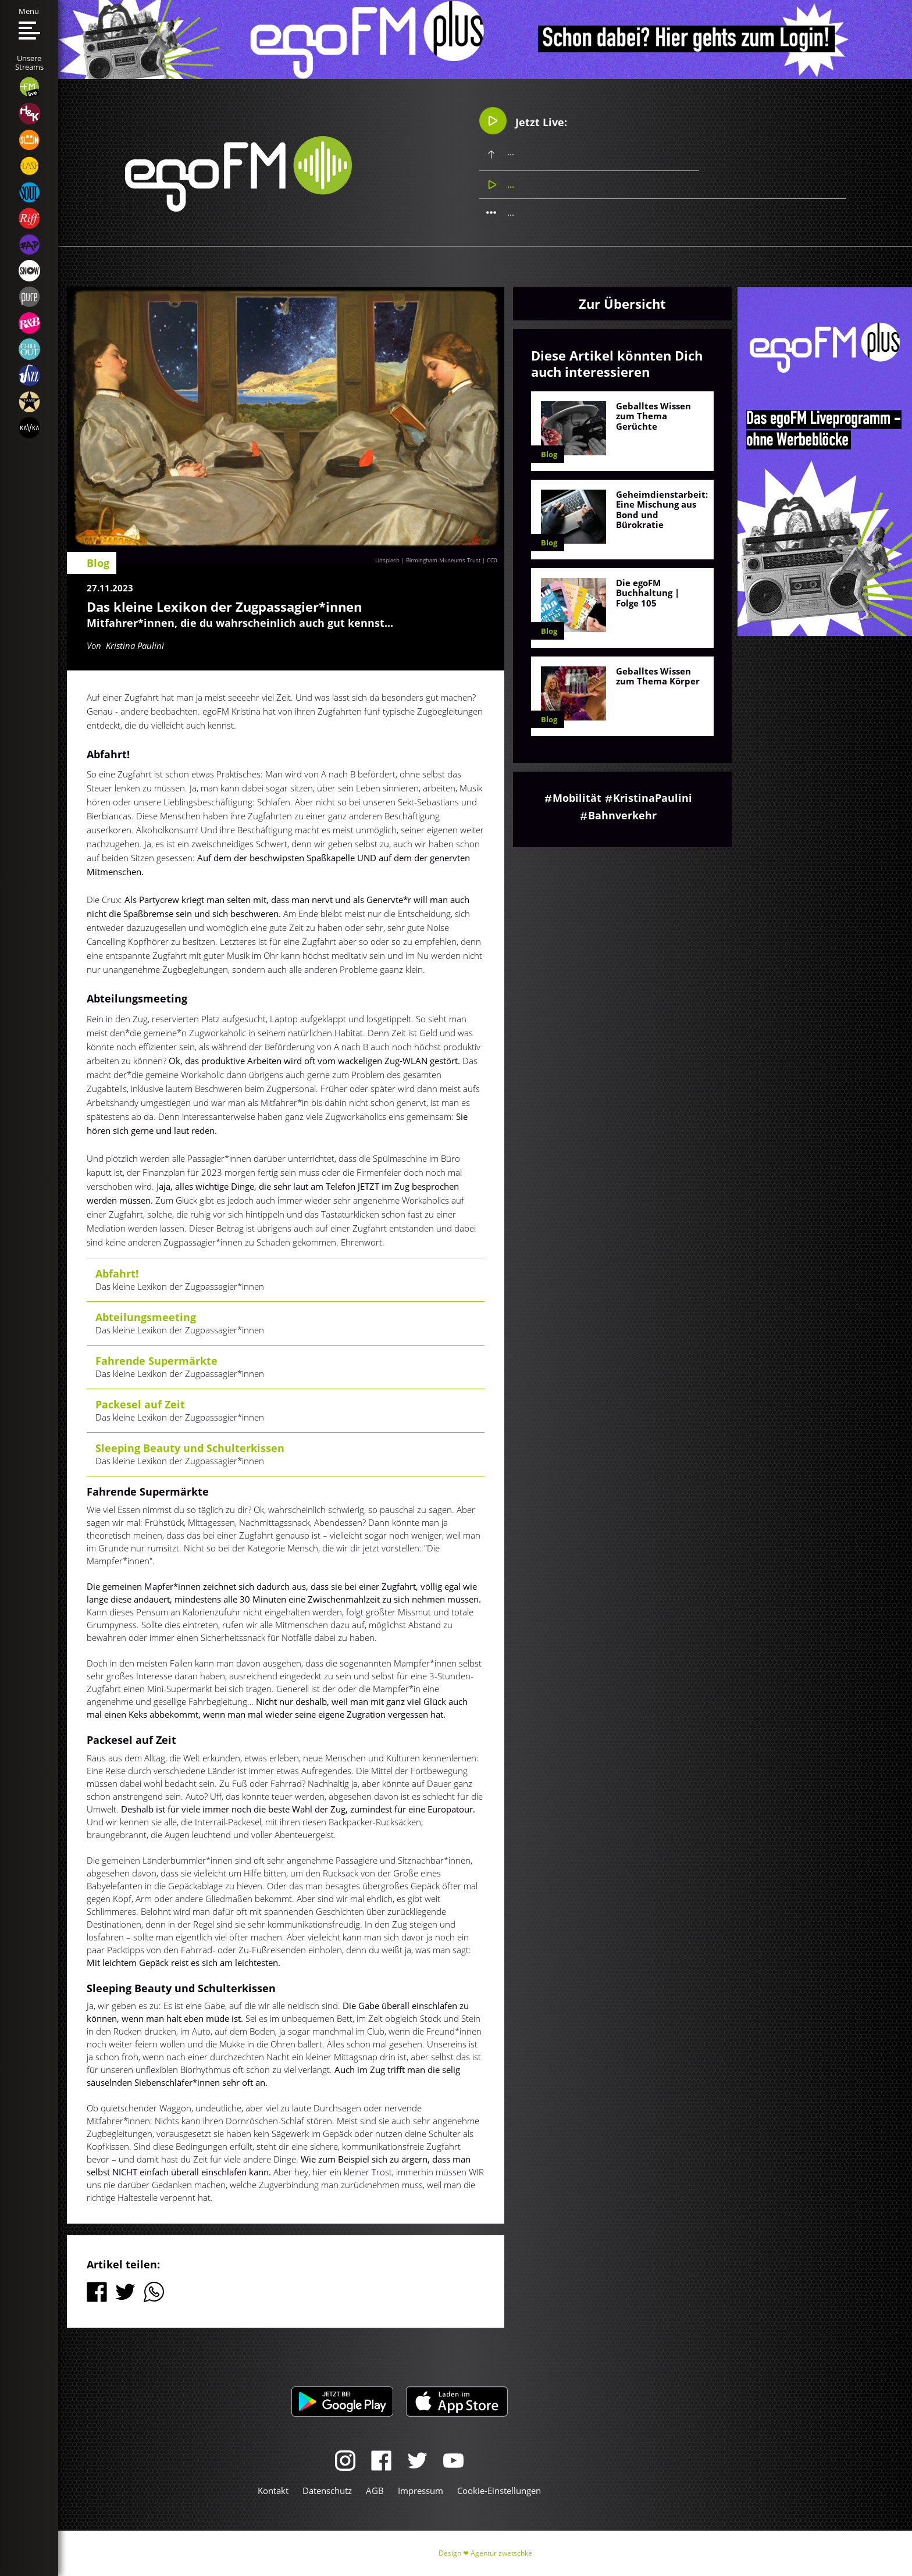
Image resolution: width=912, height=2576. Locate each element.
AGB (375, 2490)
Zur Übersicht (622, 303)
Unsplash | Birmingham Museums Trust (427, 560)
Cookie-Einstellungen (499, 2490)
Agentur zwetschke (501, 2553)
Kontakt (273, 2490)
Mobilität (577, 798)
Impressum (420, 2490)
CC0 (492, 560)
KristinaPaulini (652, 798)
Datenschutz (327, 2490)
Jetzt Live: (523, 121)
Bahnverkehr (622, 815)
